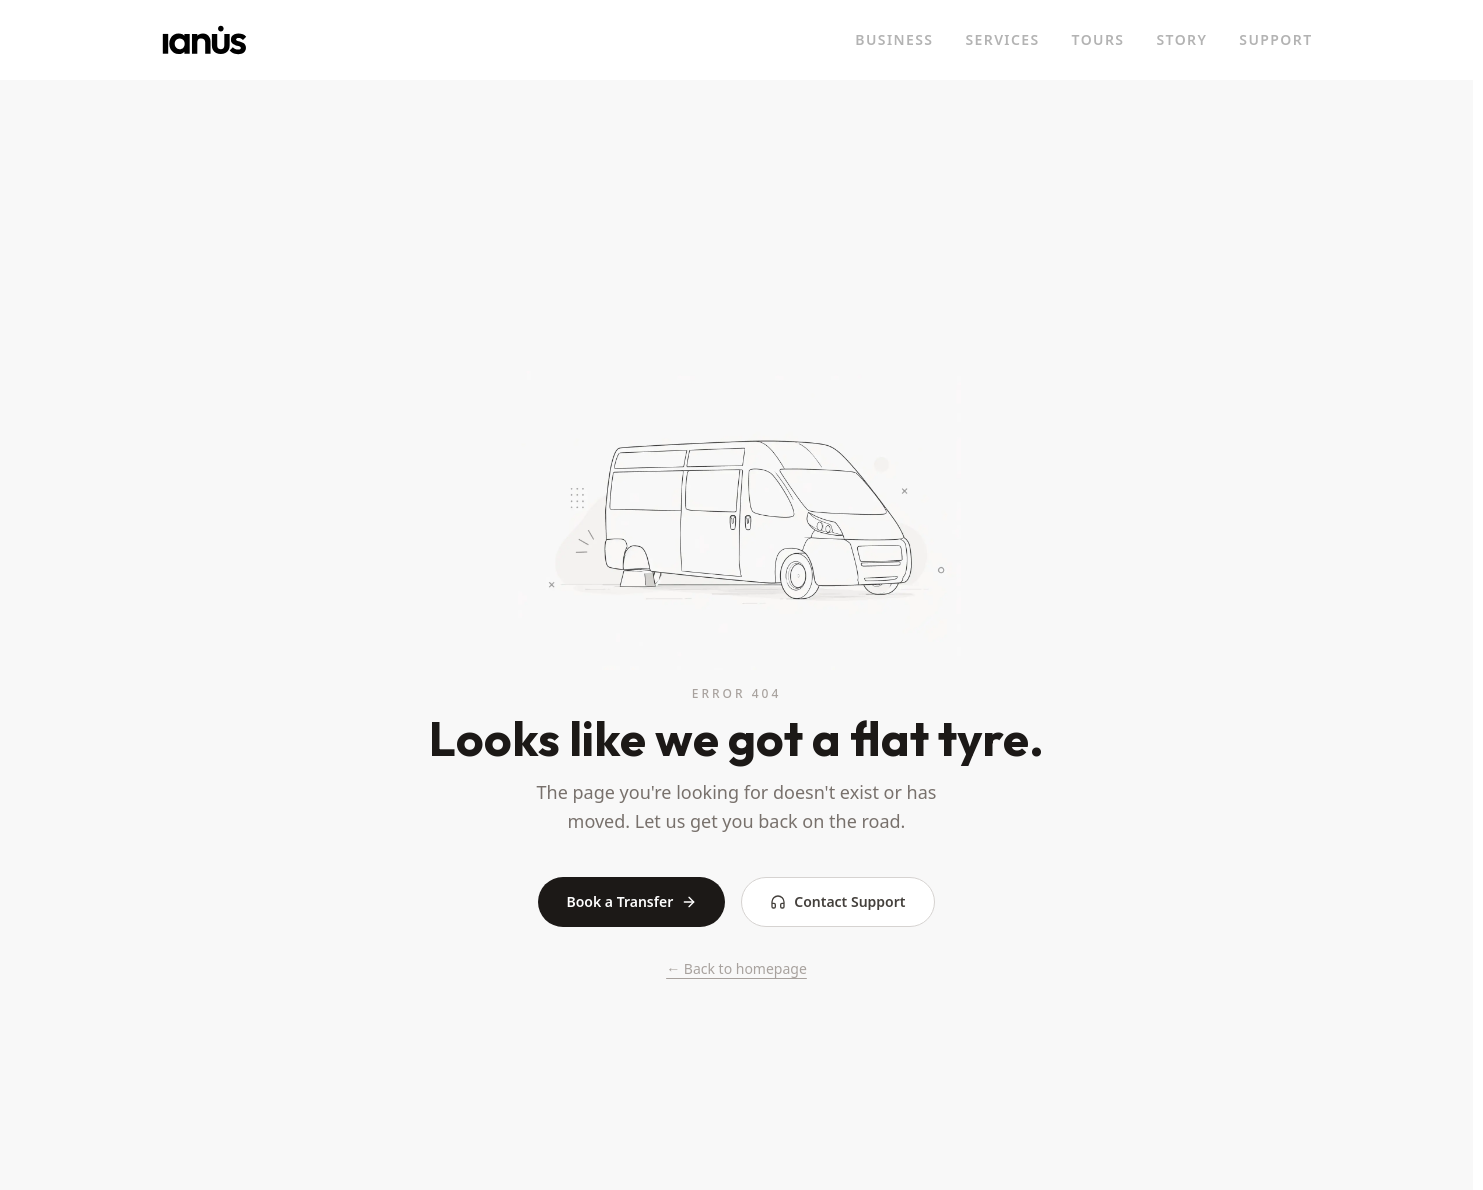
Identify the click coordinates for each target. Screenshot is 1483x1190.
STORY (1181, 39)
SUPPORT (1275, 39)
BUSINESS (894, 39)
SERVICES (1002, 39)
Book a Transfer (631, 901)
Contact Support (837, 901)
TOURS (1098, 39)
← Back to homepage (736, 968)
